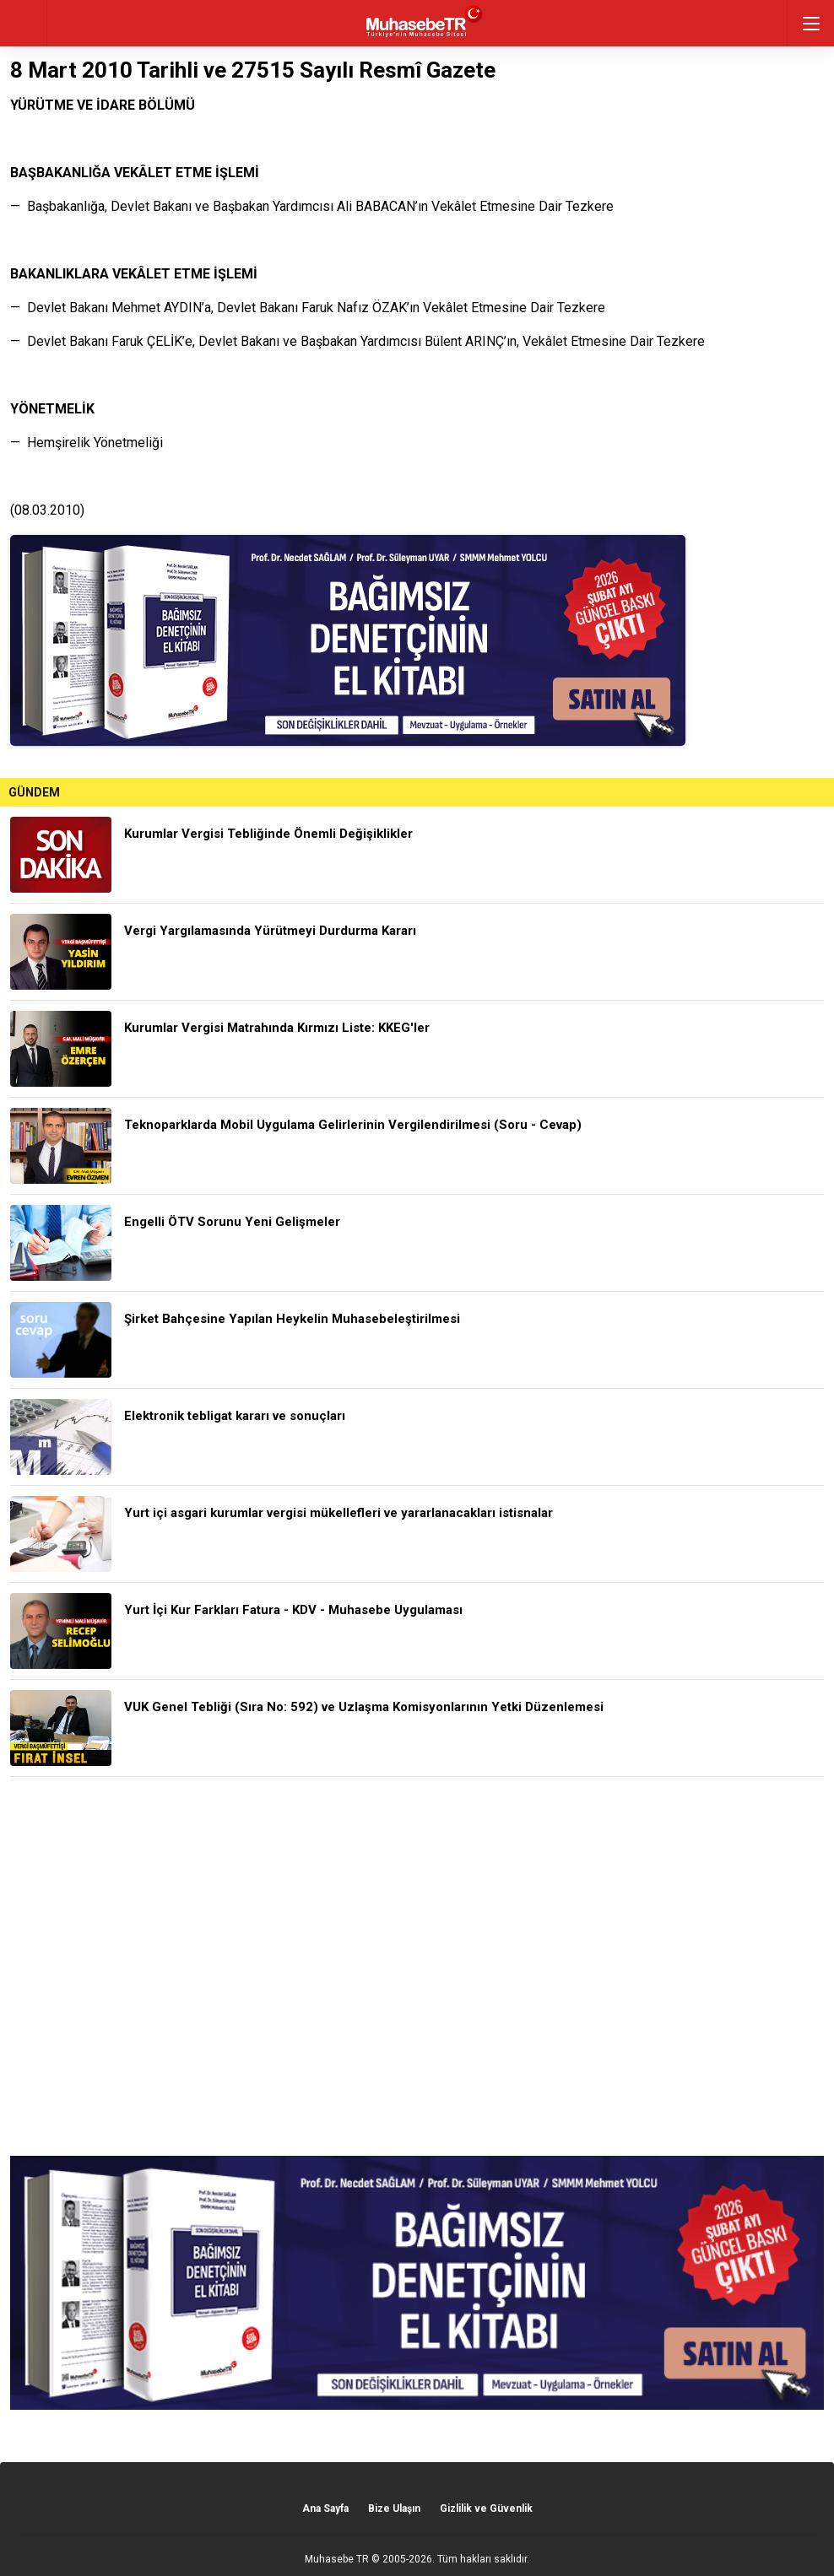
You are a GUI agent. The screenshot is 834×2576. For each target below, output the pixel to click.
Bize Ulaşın (394, 2508)
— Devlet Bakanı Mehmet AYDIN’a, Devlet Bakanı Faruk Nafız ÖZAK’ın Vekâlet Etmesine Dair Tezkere (307, 308)
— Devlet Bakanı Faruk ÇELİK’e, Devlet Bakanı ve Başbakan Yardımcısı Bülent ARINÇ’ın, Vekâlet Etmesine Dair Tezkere (357, 341)
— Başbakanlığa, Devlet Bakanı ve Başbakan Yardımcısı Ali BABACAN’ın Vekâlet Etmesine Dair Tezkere (312, 206)
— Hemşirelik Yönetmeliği (86, 443)
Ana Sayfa (325, 2508)
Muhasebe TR (337, 2559)
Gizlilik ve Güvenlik (486, 2508)
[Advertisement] (417, 1966)
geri (23, 23)
